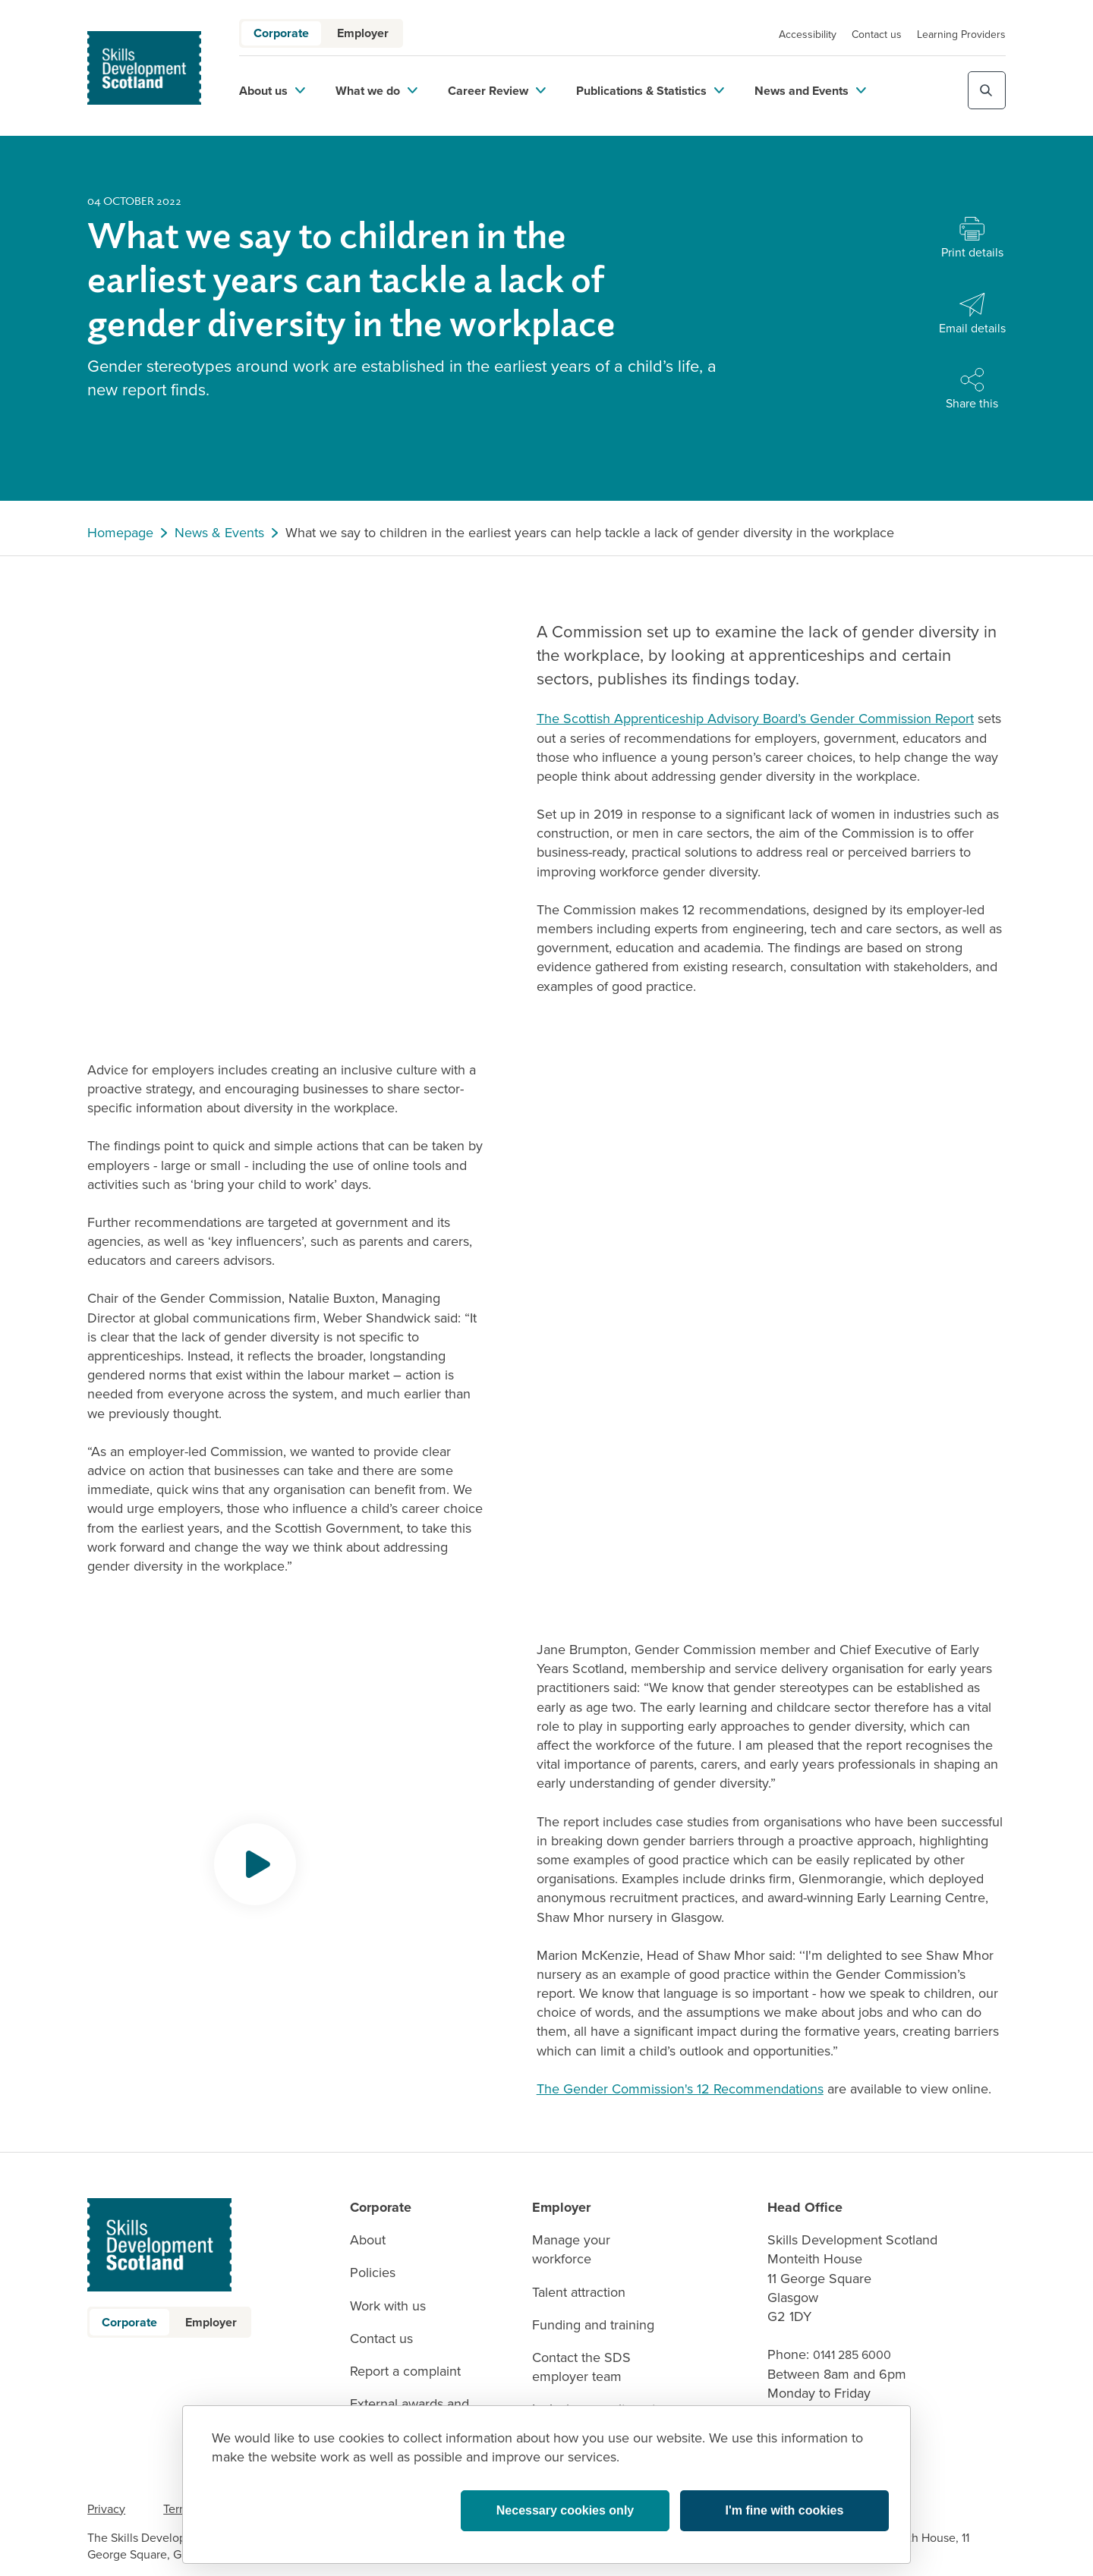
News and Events (810, 90)
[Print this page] (972, 238)
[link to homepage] (144, 67)
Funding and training (593, 2325)
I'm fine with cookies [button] (785, 2510)
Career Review (497, 90)
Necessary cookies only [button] (565, 2510)
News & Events (219, 533)
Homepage (120, 533)
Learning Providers (961, 34)
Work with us (388, 2306)
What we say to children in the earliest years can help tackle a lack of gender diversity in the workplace (589, 533)
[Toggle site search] (987, 90)
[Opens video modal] (255, 1864)
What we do (376, 90)
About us (272, 90)
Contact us (877, 34)
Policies (372, 2272)
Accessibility (807, 34)
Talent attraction (578, 2292)
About (368, 2240)
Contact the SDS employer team (581, 2367)
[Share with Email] (972, 314)
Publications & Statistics (650, 90)
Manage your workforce (571, 2250)
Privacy (106, 2509)
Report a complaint (405, 2371)
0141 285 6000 (852, 2355)
